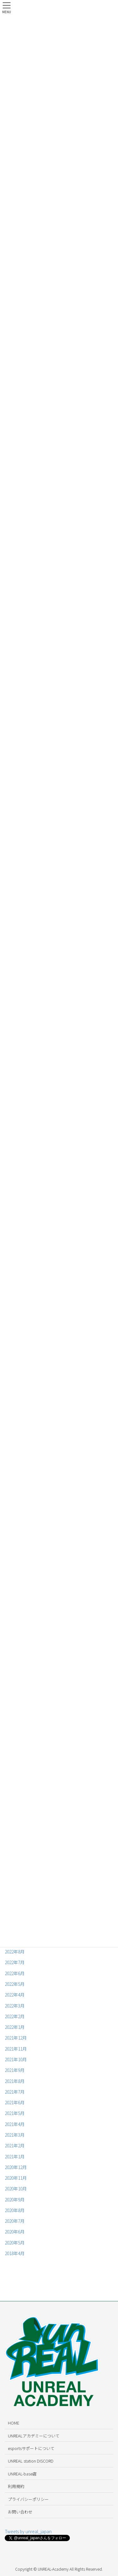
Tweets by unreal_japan (28, 2531)
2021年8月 (15, 2081)
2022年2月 (15, 2016)
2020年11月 (16, 2178)
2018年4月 (15, 2253)
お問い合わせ (20, 2512)
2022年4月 (15, 1994)
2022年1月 (15, 2027)
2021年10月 (16, 2059)
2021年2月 (15, 2145)
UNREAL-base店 (22, 2474)
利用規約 (16, 2486)
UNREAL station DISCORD (30, 2461)
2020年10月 (16, 2188)
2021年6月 (15, 2102)
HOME (13, 2423)
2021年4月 (15, 2124)
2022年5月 (15, 1984)
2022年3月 (15, 2005)
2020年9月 (15, 2199)
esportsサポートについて (31, 2448)
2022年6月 (15, 1973)
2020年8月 (15, 2210)
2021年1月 (15, 2156)
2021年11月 (16, 2049)
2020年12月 (16, 2167)
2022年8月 (15, 1951)
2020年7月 (15, 2221)
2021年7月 (15, 2092)
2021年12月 (16, 2038)
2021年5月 (15, 2113)
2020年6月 (15, 2231)
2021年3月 (15, 2135)
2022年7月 (15, 1962)
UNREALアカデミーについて (33, 2436)
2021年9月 (15, 2070)
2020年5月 (15, 2242)
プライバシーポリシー (28, 2499)
